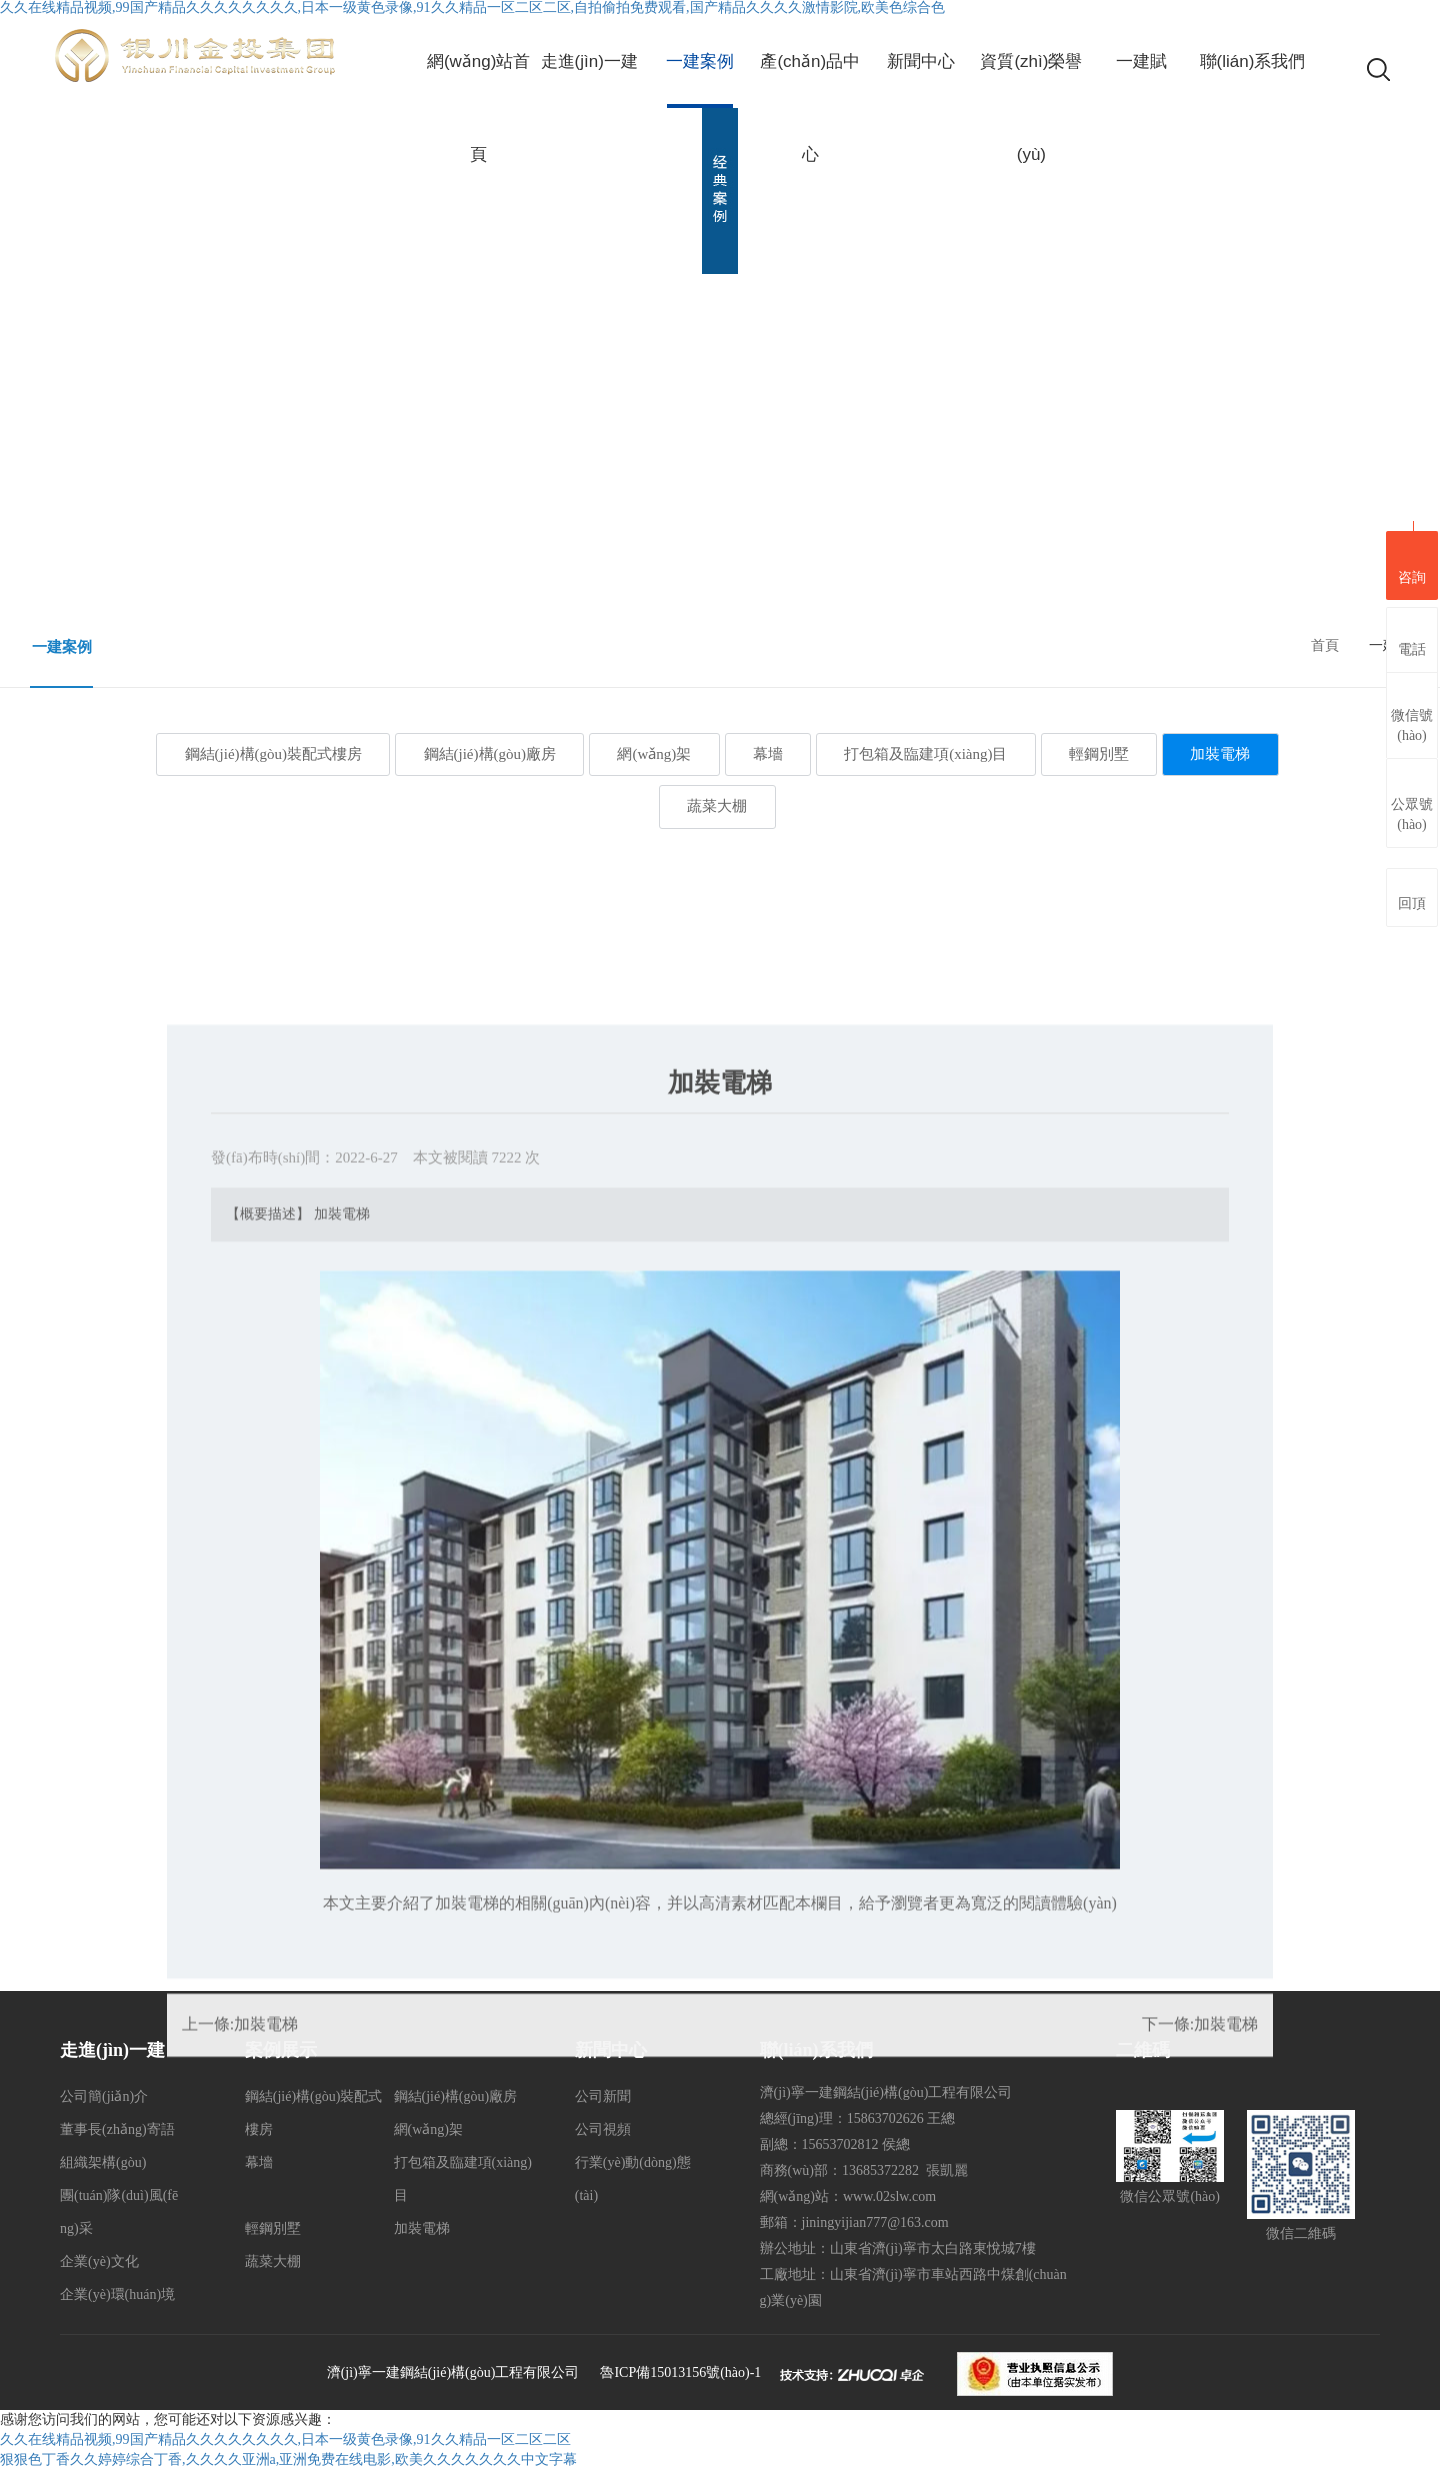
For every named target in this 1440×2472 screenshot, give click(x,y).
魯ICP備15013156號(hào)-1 (680, 2374)
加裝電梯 (1237, 754)
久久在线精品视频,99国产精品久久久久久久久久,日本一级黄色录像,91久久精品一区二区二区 (285, 2441)
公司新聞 (603, 2098)
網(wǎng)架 (649, 754)
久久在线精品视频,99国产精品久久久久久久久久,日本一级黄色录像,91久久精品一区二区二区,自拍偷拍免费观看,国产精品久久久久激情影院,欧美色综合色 (472, 7)
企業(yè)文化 (99, 2263)
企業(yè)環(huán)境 (117, 2296)
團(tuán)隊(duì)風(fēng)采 (119, 2214)
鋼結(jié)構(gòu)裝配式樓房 (256, 754)
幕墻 (768, 754)
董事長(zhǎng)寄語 (117, 2131)
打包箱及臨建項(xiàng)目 (931, 754)
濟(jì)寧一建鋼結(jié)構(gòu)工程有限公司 (453, 2374)
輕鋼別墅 (1110, 754)
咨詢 (1412, 562)
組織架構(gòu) (103, 2164)
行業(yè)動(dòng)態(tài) (633, 2181)
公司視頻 (603, 2131)
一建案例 (62, 647)
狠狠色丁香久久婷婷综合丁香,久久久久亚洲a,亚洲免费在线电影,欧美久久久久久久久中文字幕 (288, 2461)
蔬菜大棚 (717, 808)
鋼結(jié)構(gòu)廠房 (478, 754)
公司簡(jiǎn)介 (104, 2098)
